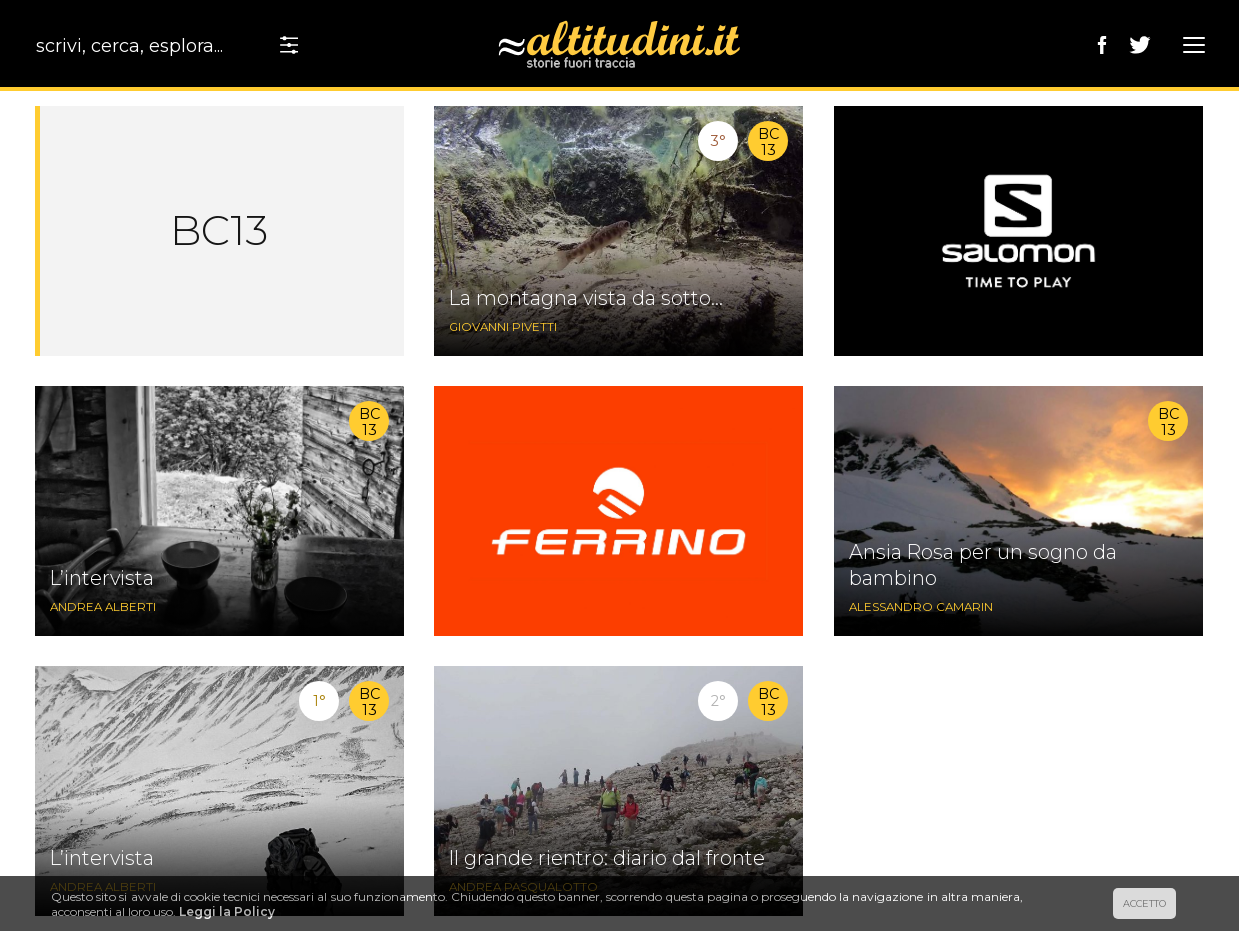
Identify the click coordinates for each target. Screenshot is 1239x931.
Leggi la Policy (227, 911)
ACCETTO (1144, 903)
